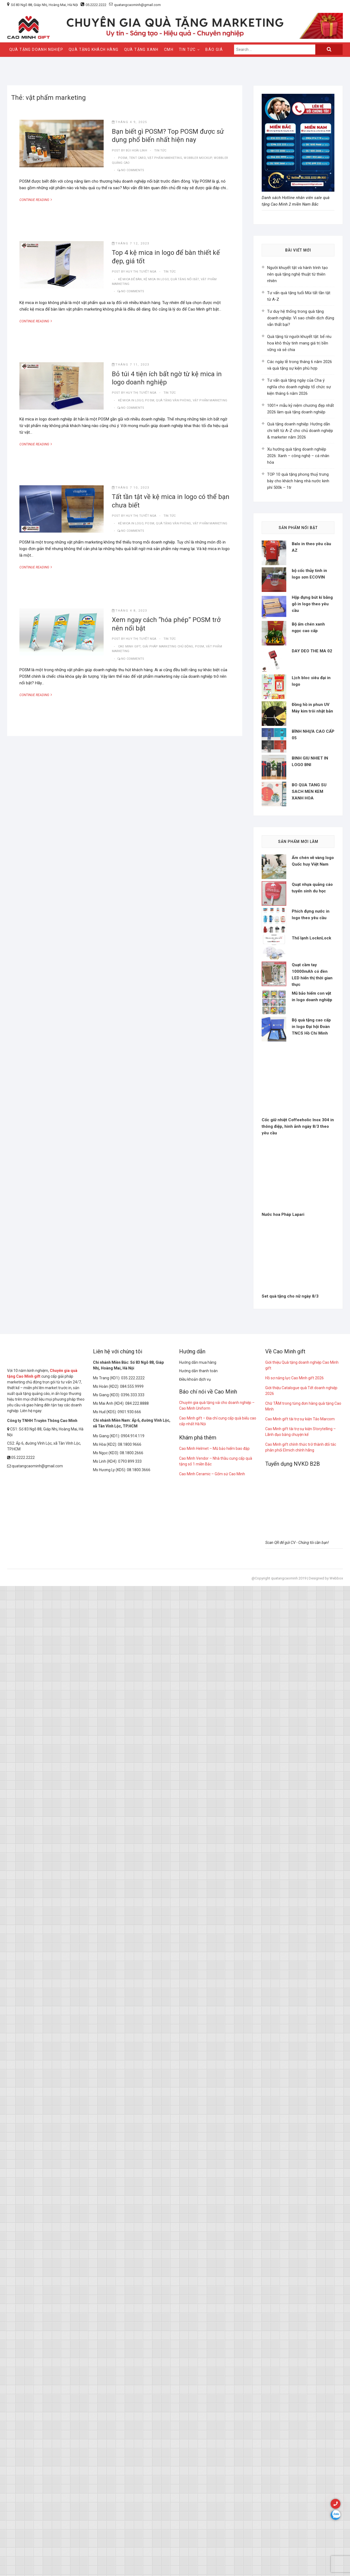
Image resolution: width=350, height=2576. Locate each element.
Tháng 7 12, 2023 (130, 243)
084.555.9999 (132, 1979)
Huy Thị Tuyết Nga (140, 271)
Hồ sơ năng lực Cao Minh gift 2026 (294, 1970)
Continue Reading (39, 200)
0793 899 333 (130, 2054)
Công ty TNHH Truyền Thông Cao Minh (42, 2013)
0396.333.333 (132, 1987)
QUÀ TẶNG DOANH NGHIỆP (36, 49)
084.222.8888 (137, 1996)
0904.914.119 (132, 2028)
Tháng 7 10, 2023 (130, 487)
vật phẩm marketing (164, 158)
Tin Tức (187, 49)
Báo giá (214, 49)
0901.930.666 (129, 2004)
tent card (137, 158)
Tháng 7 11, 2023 (130, 364)
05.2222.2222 (96, 5)
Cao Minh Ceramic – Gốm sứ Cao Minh (212, 2066)
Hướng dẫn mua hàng (197, 1955)
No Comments (132, 170)
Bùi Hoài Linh (136, 150)
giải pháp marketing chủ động (167, 646)
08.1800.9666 (129, 2037)
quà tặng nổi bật (184, 279)
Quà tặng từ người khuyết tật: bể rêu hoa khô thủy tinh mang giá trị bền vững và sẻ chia (299, 343)
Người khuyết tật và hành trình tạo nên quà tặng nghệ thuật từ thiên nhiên (297, 274)
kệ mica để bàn (130, 279)
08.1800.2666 (131, 2045)
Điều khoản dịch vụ (195, 1972)
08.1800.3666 (138, 2062)
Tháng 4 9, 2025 (129, 122)
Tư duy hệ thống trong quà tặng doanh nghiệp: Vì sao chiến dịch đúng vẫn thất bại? (300, 318)
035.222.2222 (133, 1970)
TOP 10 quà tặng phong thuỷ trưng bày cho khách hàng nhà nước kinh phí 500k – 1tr (298, 481)
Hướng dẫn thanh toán (198, 1963)
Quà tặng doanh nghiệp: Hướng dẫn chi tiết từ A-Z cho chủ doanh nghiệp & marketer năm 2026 (300, 431)
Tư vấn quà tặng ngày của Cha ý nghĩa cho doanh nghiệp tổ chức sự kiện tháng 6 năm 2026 (299, 387)
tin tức (160, 150)
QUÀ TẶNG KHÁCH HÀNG (94, 49)
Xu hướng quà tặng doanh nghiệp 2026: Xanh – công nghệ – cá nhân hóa (298, 456)
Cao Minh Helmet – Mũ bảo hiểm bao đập (214, 2041)
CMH (168, 49)
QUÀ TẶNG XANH (141, 49)
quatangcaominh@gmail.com (135, 4)
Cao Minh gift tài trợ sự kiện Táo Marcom (300, 2012)
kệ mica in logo (156, 279)
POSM (122, 158)
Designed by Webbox (326, 2171)
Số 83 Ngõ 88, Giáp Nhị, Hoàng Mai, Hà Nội (44, 5)
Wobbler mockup (198, 158)
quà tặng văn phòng (173, 400)
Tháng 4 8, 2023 (129, 610)
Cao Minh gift (129, 646)
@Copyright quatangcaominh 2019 (279, 2171)
